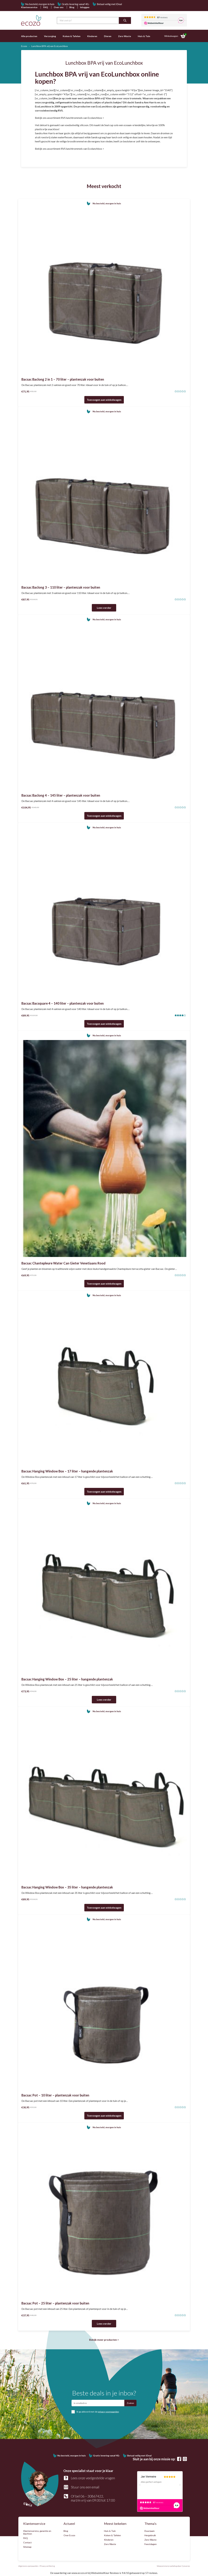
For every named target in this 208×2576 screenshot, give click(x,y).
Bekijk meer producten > (104, 2339)
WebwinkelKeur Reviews (105, 2572)
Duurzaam (149, 2531)
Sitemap (27, 2546)
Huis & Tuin (144, 36)
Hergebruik (150, 2535)
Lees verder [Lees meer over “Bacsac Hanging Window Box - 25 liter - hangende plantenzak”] (104, 1699)
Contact (27, 2542)
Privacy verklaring (47, 2566)
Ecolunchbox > (96, 117)
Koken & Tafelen (71, 36)
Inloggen (84, 7)
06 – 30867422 (91, 2496)
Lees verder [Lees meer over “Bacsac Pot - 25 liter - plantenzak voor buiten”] (104, 2323)
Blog (71, 7)
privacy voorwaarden (108, 2411)
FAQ (45, 7)
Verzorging (50, 36)
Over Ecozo (69, 2535)
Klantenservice (29, 7)
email (95, 2487)
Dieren (107, 36)
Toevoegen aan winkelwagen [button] (104, 399)
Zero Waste (124, 36)
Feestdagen (150, 2544)
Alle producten (29, 36)
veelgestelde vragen (100, 2478)
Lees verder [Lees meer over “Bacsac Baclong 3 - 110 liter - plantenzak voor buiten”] (104, 607)
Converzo (186, 2566)
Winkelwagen (175, 36)
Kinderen (92, 36)
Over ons (59, 7)
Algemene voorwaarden (28, 2566)
